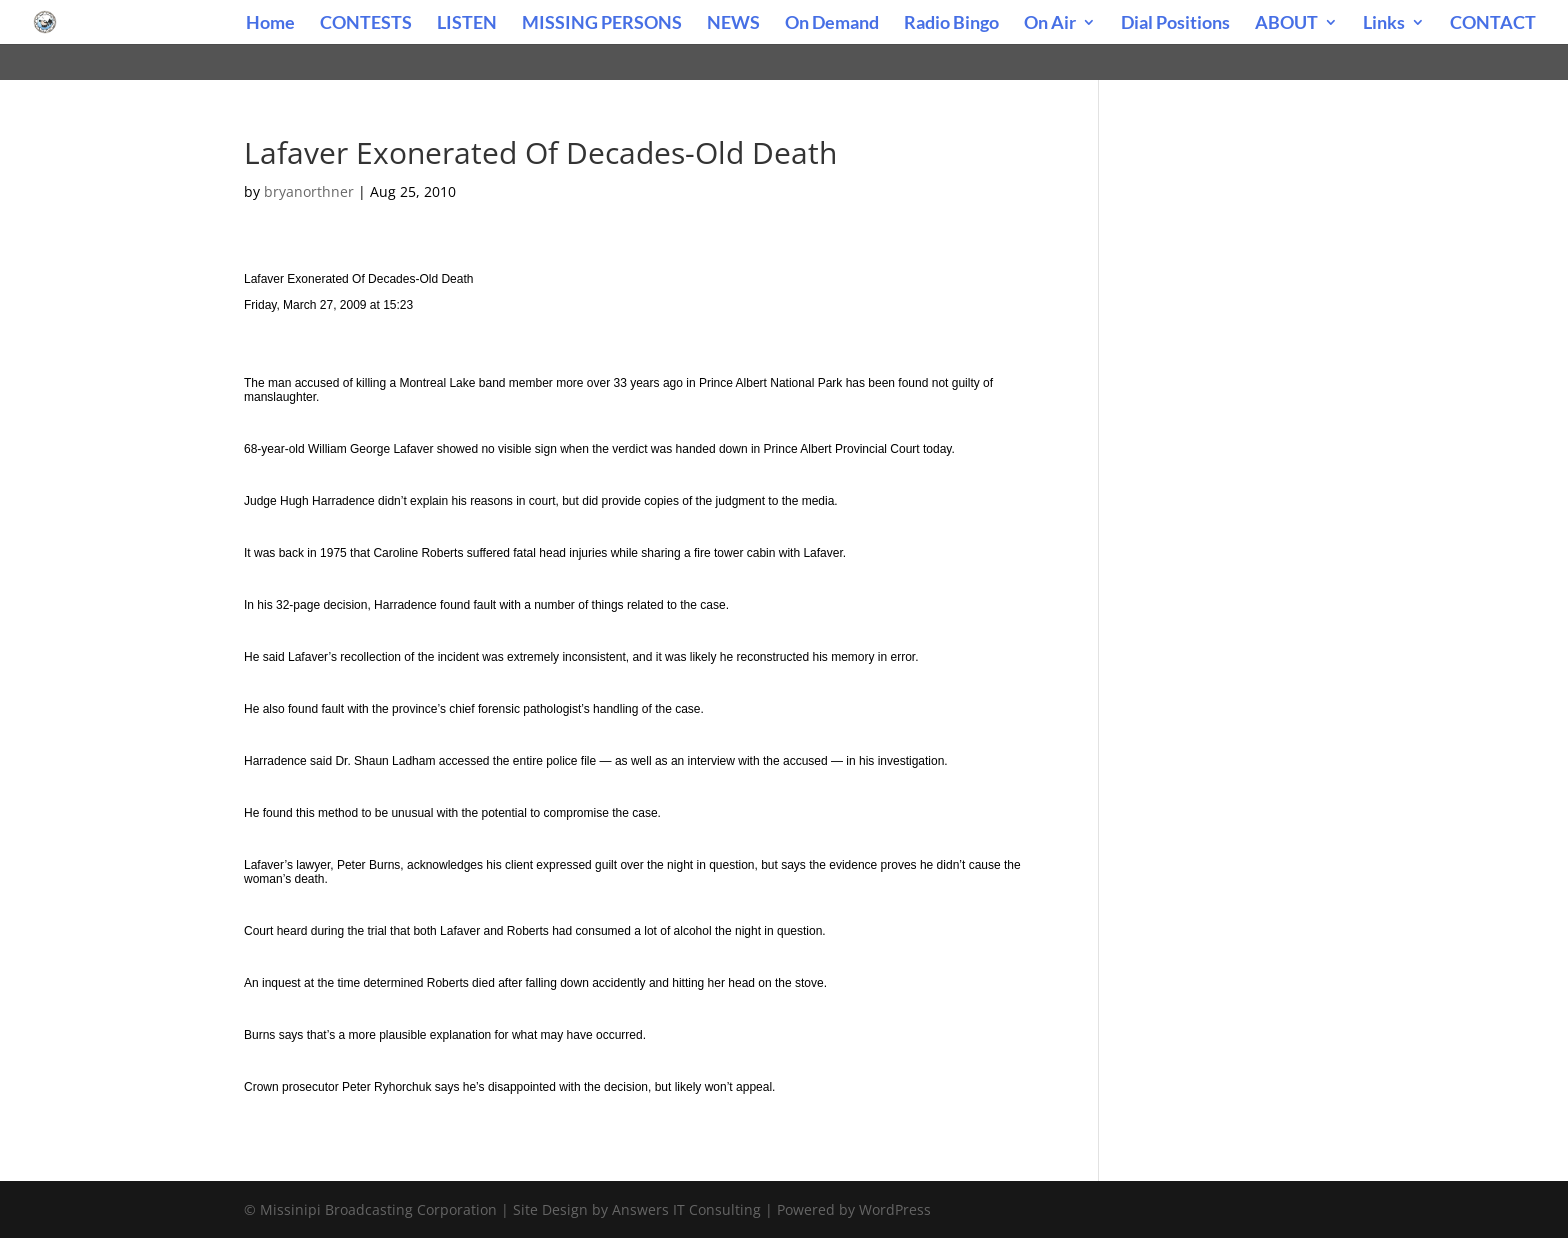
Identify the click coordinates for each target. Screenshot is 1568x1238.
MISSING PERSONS (602, 24)
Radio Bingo (951, 24)
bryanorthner (309, 191)
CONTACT (1493, 24)
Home (270, 24)
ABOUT (1286, 24)
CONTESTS (366, 24)
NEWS (733, 24)
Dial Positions (1175, 24)
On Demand (832, 24)
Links (1384, 24)
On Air (1050, 24)
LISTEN (467, 24)
